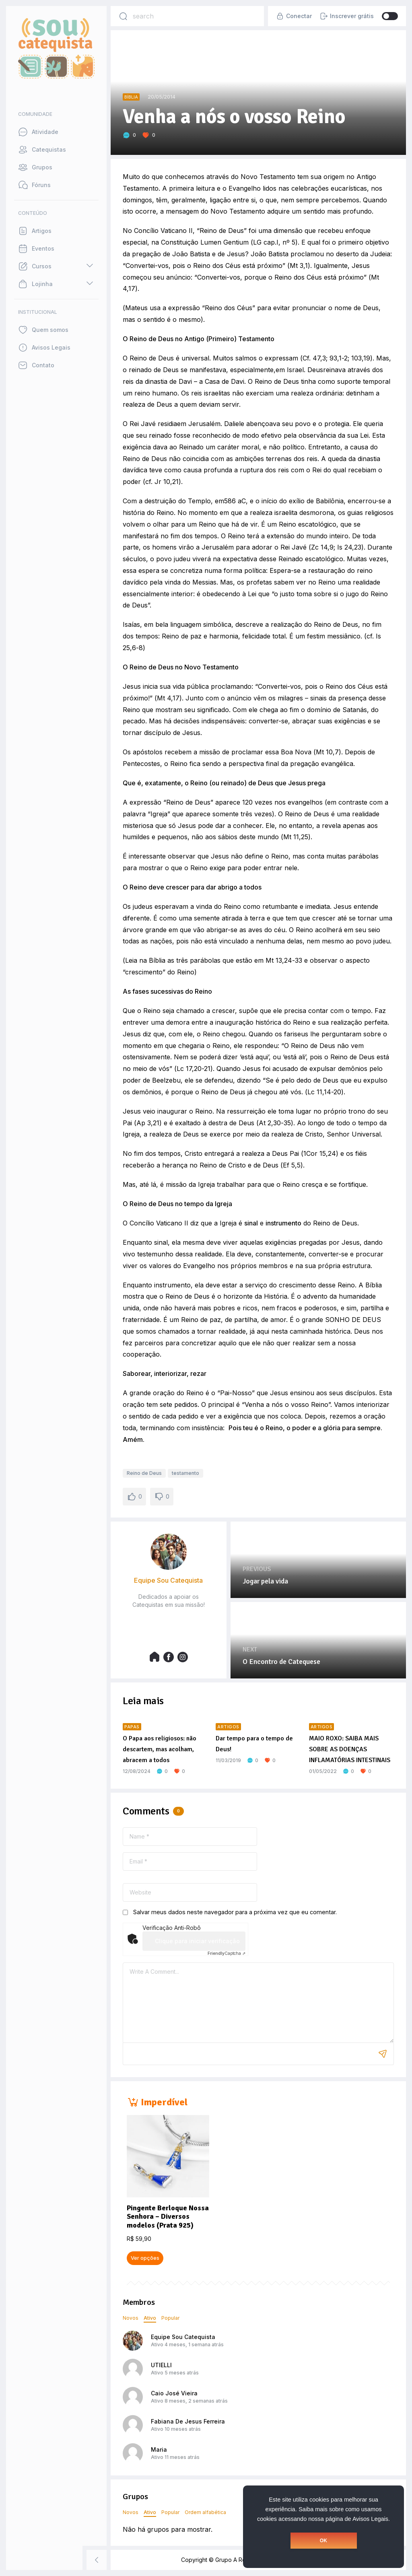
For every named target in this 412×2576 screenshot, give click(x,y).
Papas (132, 1727)
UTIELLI (161, 2365)
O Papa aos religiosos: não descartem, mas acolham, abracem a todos (159, 1749)
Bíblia (131, 97)
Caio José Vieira (174, 2393)
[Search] (123, 16)
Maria (159, 2449)
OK (323, 2540)
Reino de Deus (144, 1473)
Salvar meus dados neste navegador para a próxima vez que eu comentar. (235, 1912)
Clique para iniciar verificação (197, 1941)
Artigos (228, 1727)
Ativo (150, 2318)
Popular (170, 2318)
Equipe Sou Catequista (183, 2336)
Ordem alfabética (205, 2512)
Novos (130, 2318)
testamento (185, 1473)
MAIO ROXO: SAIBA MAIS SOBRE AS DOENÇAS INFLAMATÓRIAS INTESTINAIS (349, 1749)
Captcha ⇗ (226, 1953)
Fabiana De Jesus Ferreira (188, 2421)
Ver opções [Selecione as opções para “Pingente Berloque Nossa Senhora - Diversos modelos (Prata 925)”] (145, 2258)
